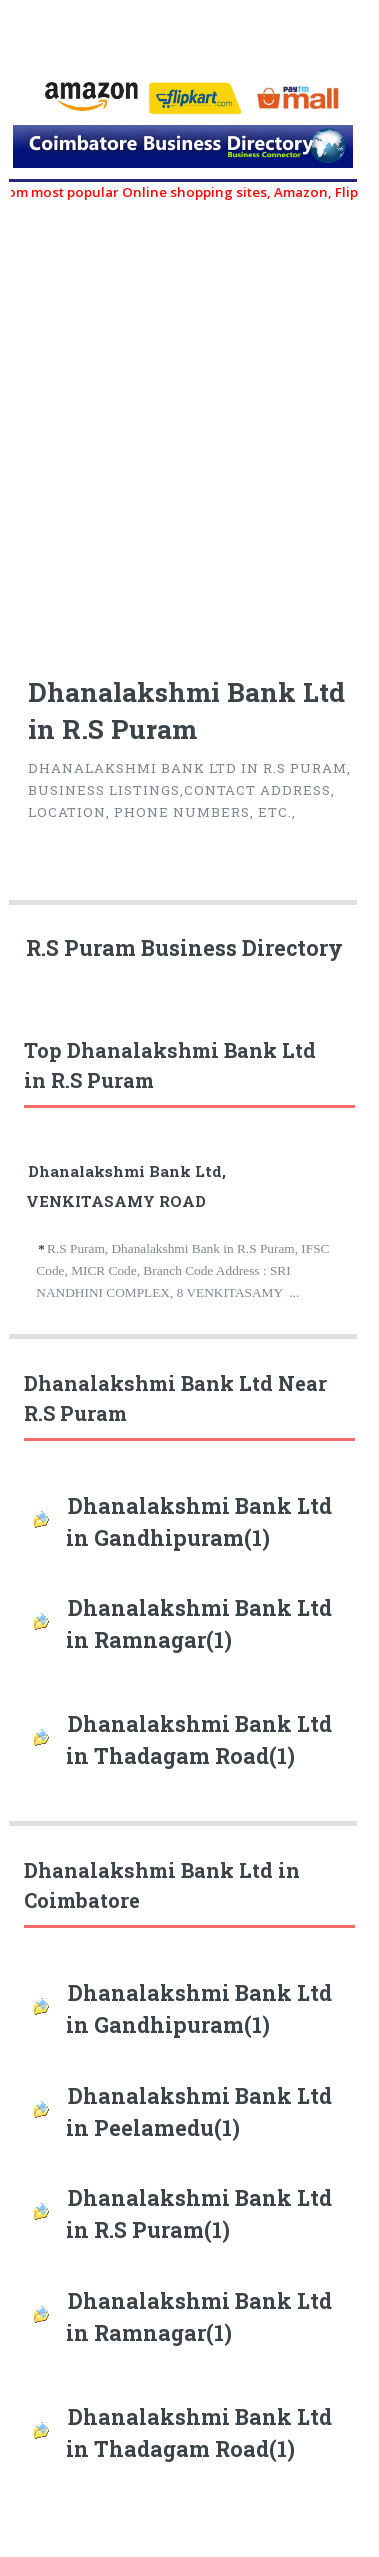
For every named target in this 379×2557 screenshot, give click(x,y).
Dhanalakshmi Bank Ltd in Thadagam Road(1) (199, 1740)
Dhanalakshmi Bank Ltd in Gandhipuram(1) (199, 1522)
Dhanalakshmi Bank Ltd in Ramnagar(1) (199, 1624)
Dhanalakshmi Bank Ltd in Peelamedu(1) (199, 2112)
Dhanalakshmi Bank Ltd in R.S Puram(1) (199, 2214)
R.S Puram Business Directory (184, 948)
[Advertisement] (187, 427)
